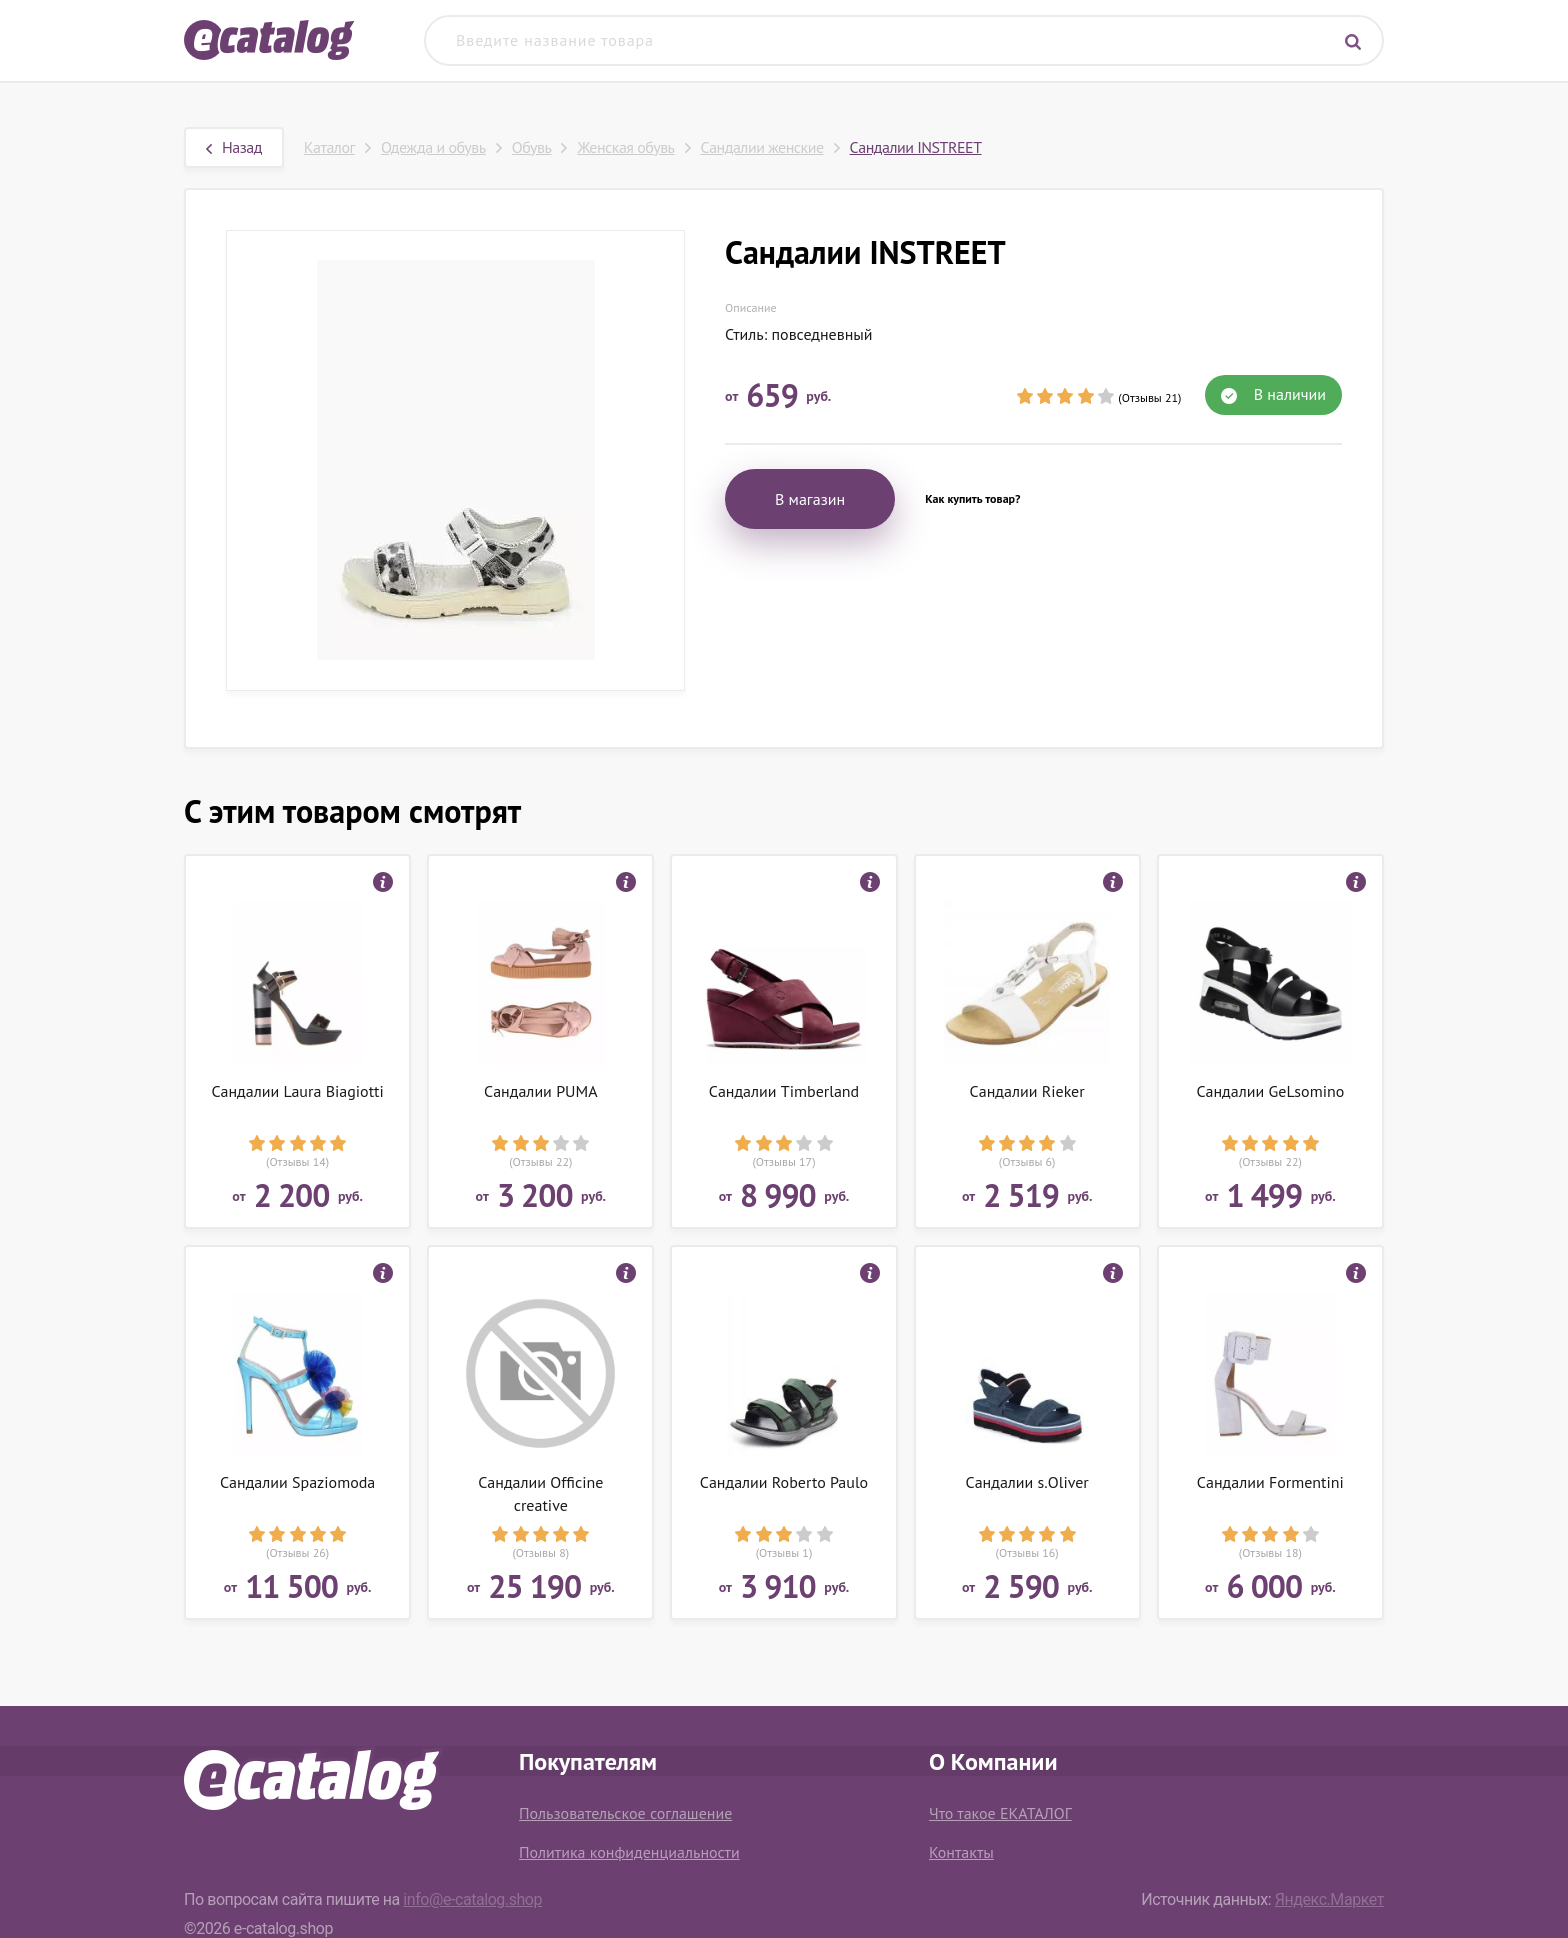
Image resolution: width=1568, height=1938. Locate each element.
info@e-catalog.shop (472, 1899)
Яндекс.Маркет (1329, 1899)
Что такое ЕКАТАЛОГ (1000, 1813)
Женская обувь (625, 147)
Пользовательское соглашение (625, 1813)
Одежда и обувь (433, 147)
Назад (234, 147)
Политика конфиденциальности (629, 1852)
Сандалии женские (762, 147)
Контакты (961, 1852)
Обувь (532, 147)
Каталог (329, 147)
